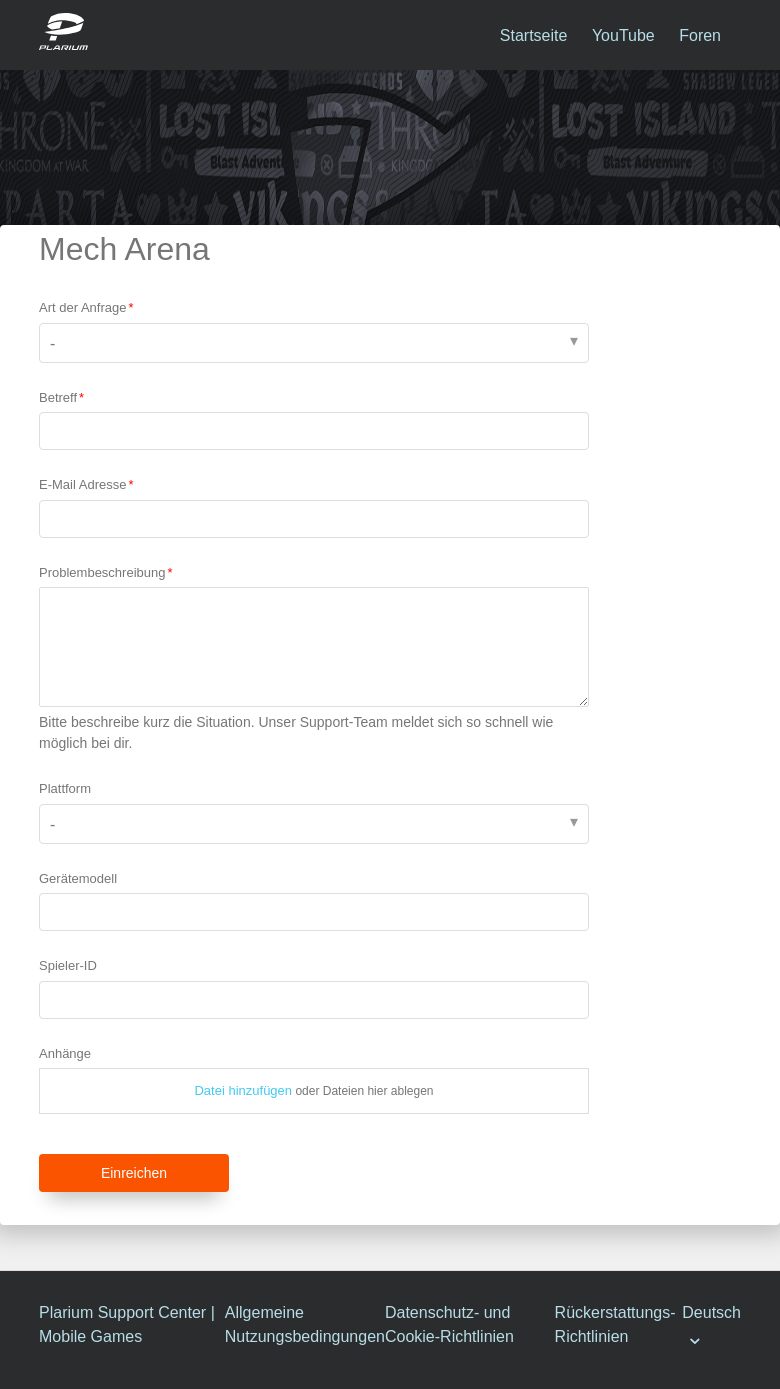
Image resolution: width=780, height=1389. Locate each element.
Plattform (65, 788)
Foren (700, 35)
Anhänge (65, 1053)
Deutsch (711, 1312)
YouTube (623, 35)
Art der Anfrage (82, 307)
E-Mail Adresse (82, 484)
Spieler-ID (68, 965)
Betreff (58, 397)
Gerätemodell (78, 878)
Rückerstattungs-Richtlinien (615, 1324)
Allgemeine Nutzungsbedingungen (305, 1324)
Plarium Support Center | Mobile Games (127, 1324)
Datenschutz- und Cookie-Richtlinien (449, 1324)
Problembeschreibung (102, 572)
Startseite (534, 35)
